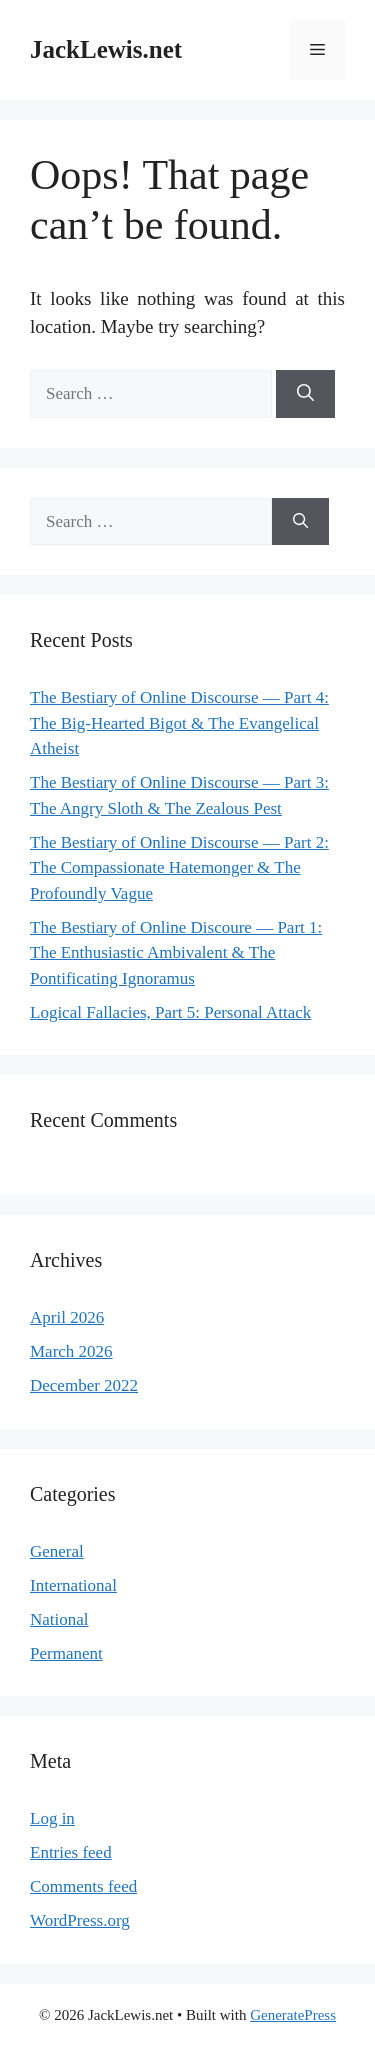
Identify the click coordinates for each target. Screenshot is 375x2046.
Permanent (66, 1653)
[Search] (305, 394)
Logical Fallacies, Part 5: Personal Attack (170, 1012)
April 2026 (67, 1317)
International (73, 1585)
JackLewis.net (106, 49)
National (59, 1619)
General (57, 1551)
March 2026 (71, 1351)
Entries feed (71, 1852)
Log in (52, 1818)
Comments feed (83, 1886)
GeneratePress (293, 2015)
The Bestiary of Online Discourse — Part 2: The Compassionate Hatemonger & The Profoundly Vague (179, 868)
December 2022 (84, 1385)
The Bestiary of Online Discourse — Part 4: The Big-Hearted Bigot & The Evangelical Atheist (179, 723)
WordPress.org (80, 1920)
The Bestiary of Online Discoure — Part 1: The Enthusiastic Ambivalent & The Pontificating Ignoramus (176, 953)
